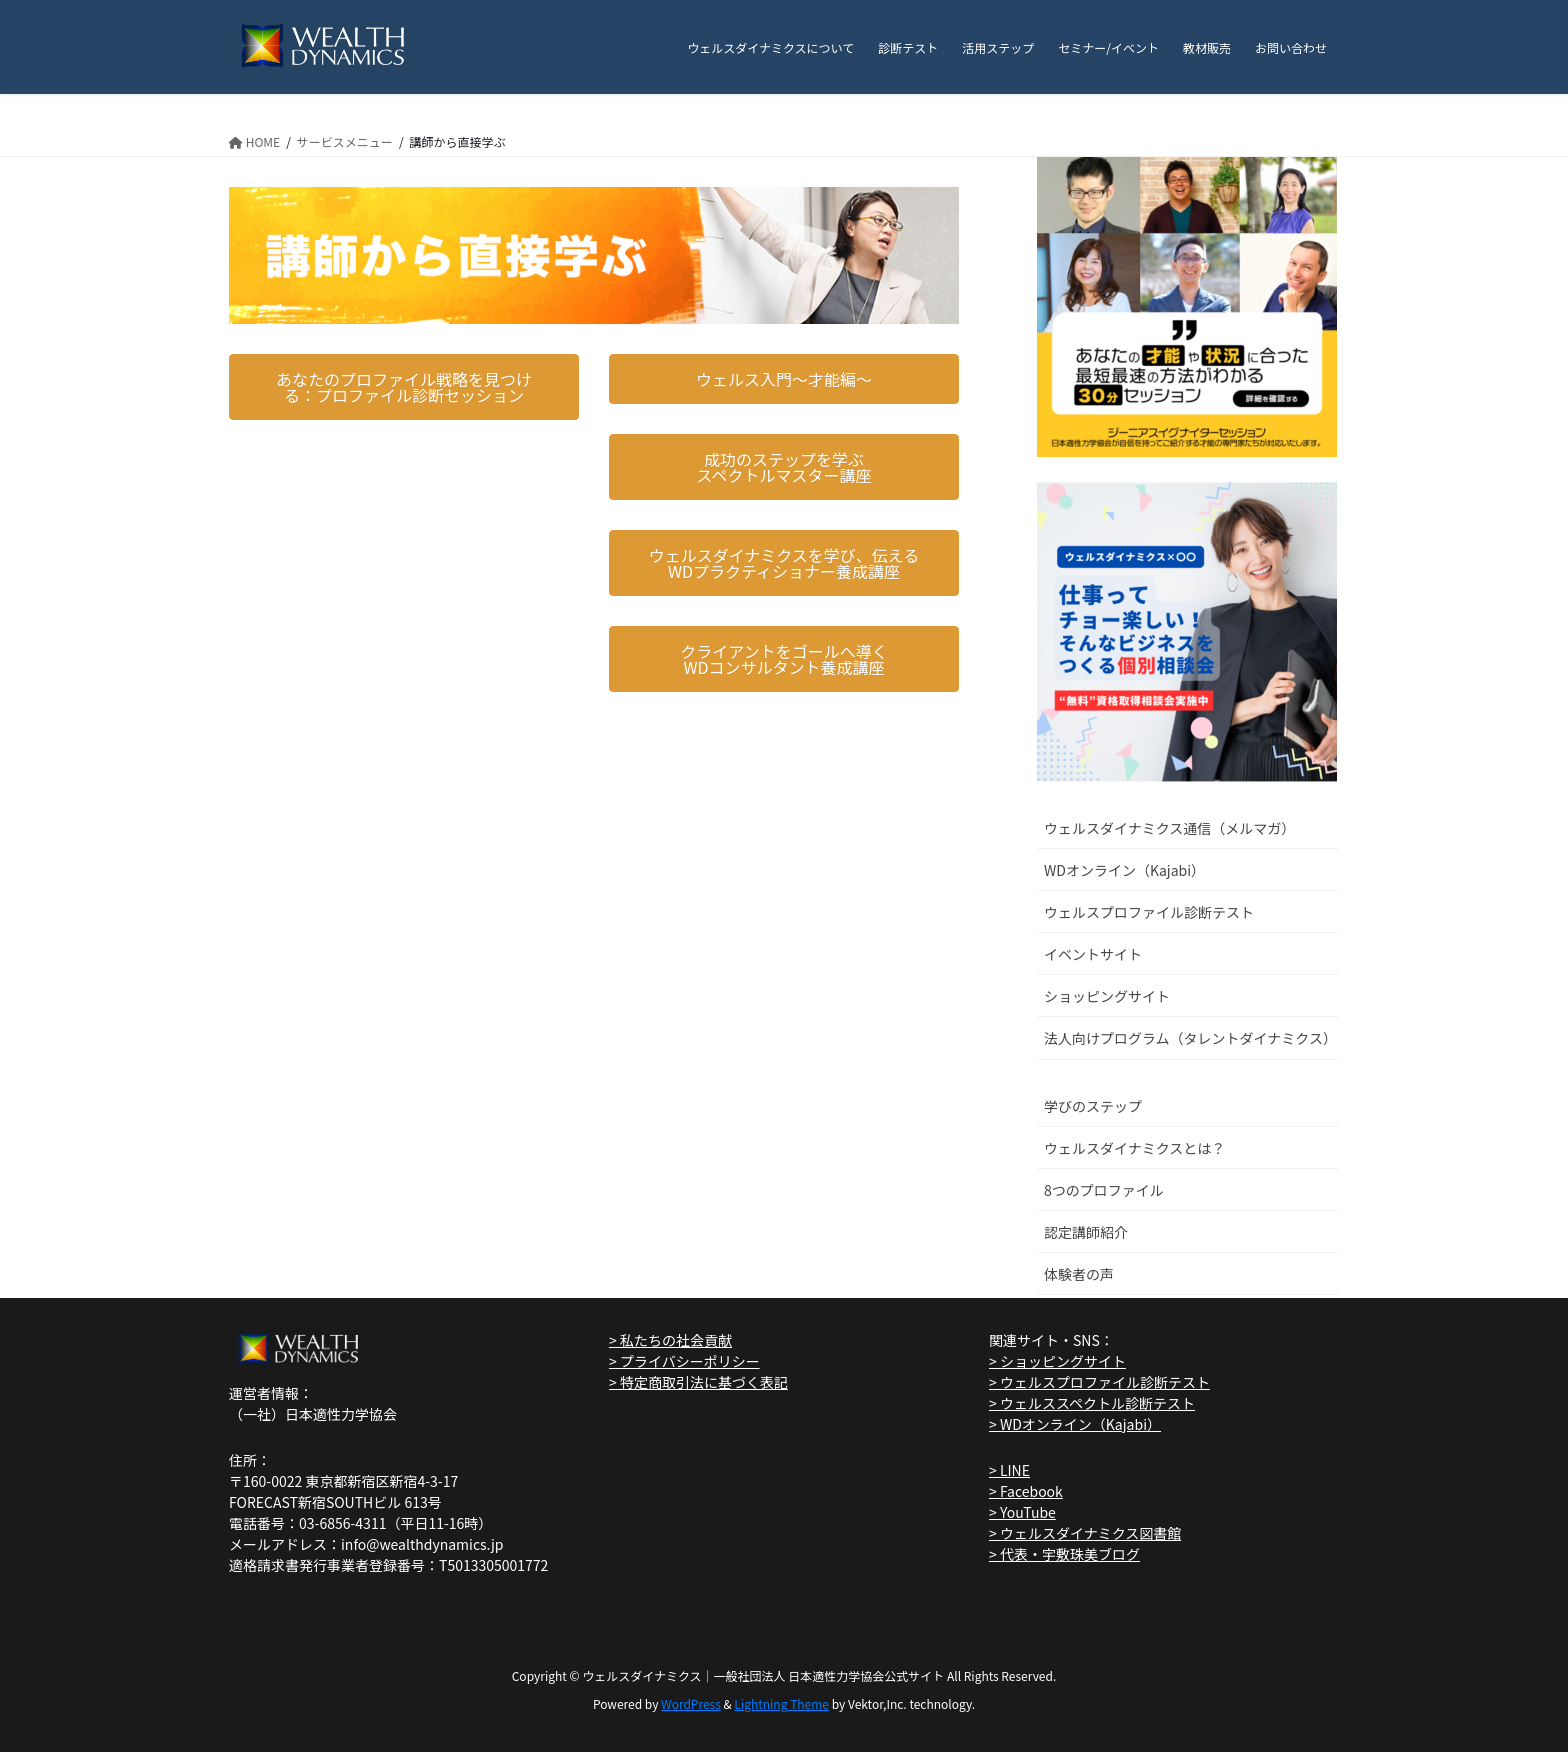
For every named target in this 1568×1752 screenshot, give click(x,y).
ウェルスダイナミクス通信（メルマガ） (1169, 828)
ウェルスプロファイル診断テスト (1149, 912)
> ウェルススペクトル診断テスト (1092, 1403)
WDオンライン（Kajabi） (1124, 870)
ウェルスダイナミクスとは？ (1134, 1148)
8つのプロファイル (1104, 1190)
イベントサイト (1093, 954)
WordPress (691, 1703)
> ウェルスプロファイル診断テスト (1099, 1382)
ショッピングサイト (1107, 996)
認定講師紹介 (1086, 1232)
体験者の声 (1079, 1274)
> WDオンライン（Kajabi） (1075, 1424)
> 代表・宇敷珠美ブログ (1064, 1554)
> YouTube (1022, 1512)
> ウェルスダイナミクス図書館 (1085, 1533)
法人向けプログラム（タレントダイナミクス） (1190, 1038)
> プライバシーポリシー (684, 1361)
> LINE (1009, 1470)
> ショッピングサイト (1057, 1361)
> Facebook (1026, 1491)
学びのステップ (1093, 1106)
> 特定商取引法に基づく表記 (698, 1382)
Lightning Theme (781, 1703)
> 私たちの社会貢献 (670, 1340)
